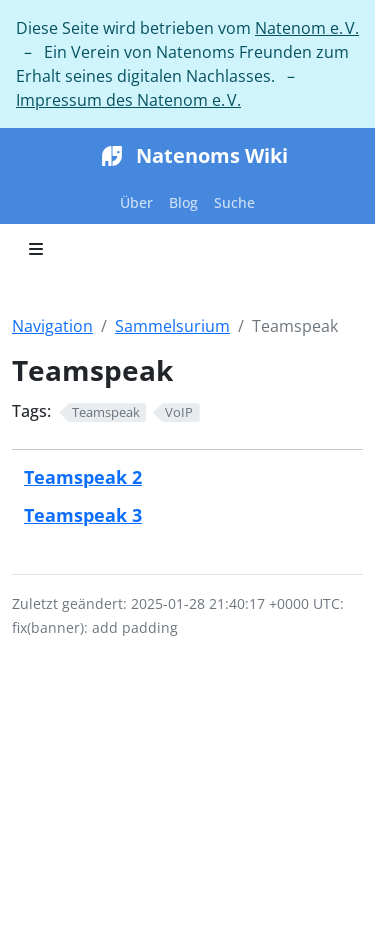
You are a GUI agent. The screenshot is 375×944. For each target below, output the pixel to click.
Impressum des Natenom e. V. (128, 100)
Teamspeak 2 (83, 476)
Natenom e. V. (307, 28)
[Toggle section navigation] (36, 249)
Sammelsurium (172, 326)
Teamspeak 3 (83, 514)
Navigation (52, 326)
